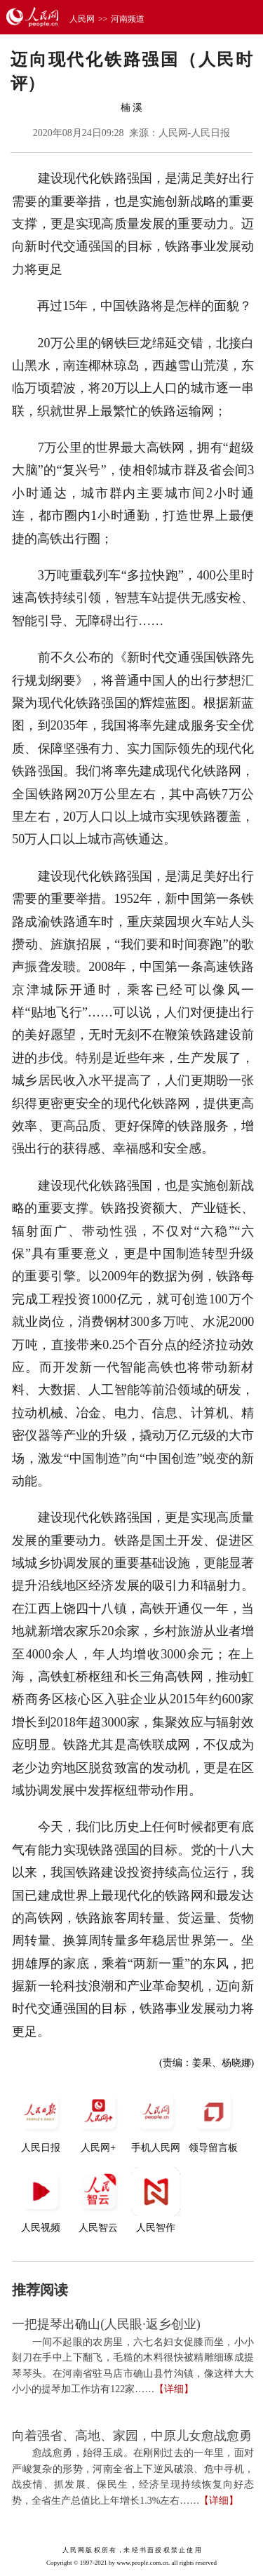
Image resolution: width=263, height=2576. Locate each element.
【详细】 (174, 2389)
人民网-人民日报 (195, 133)
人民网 (82, 19)
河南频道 (127, 19)
